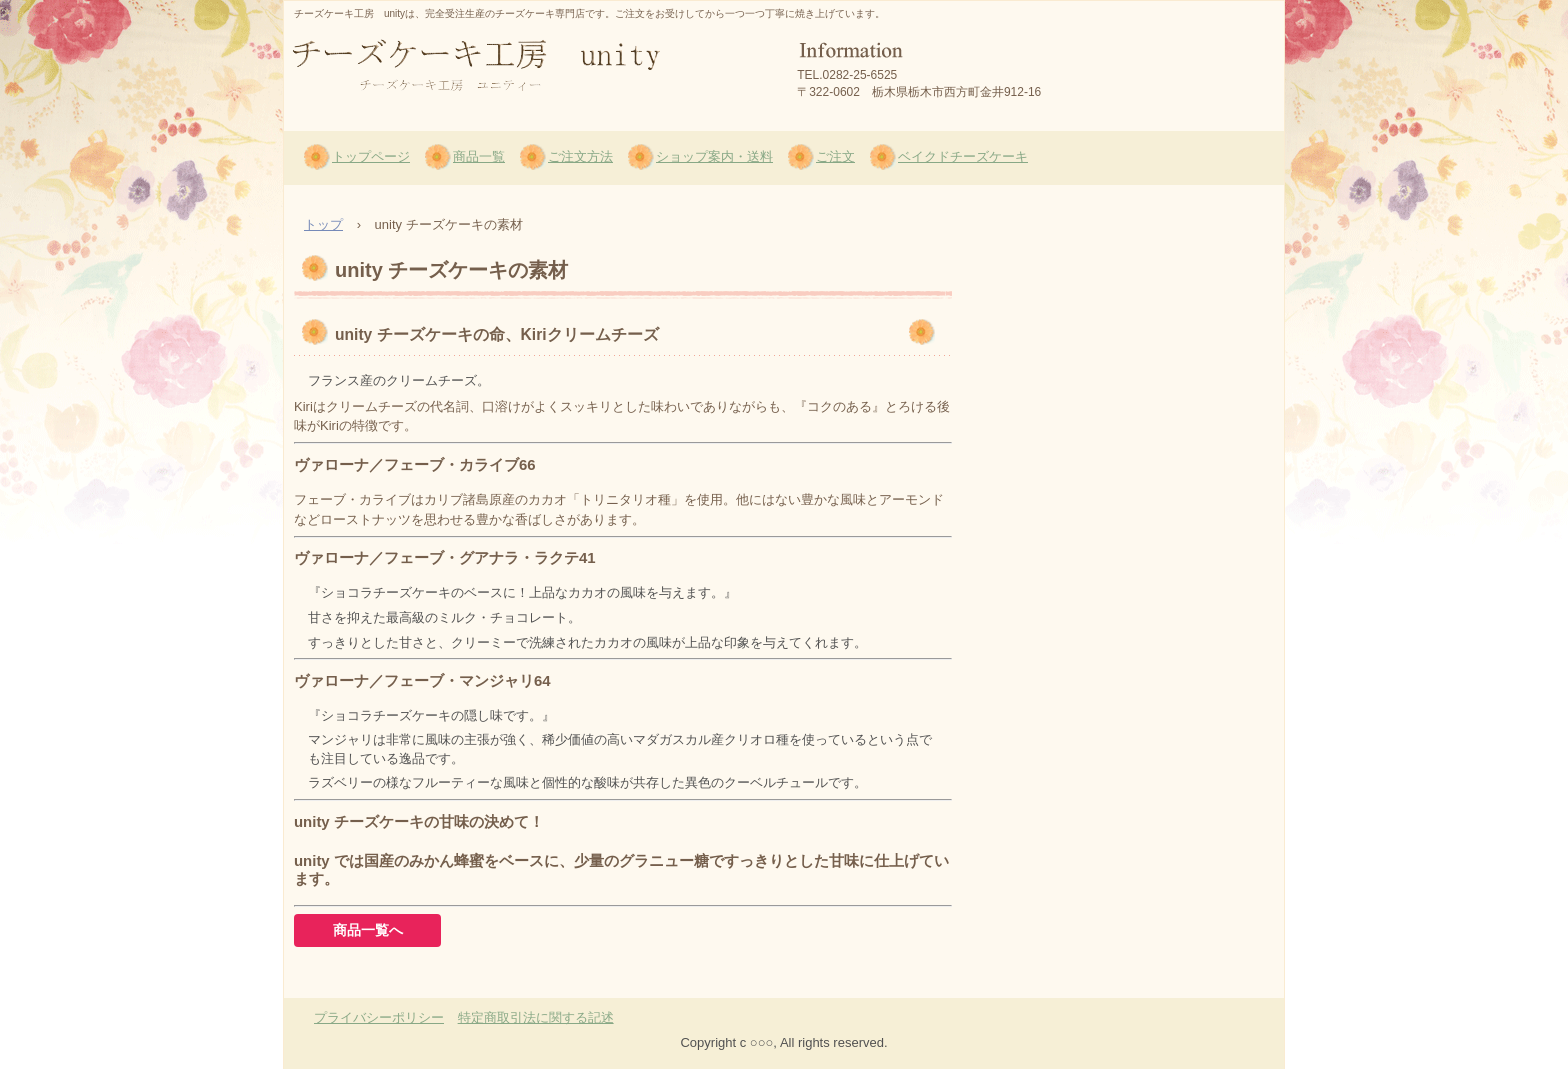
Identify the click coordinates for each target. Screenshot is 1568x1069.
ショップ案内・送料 (714, 156)
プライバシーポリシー (379, 1017)
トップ (323, 224)
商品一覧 (479, 156)
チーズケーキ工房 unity (442, 121)
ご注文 (835, 156)
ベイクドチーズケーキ (963, 156)
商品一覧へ (368, 930)
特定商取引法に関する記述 (536, 1017)
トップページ (371, 156)
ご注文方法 (580, 156)
